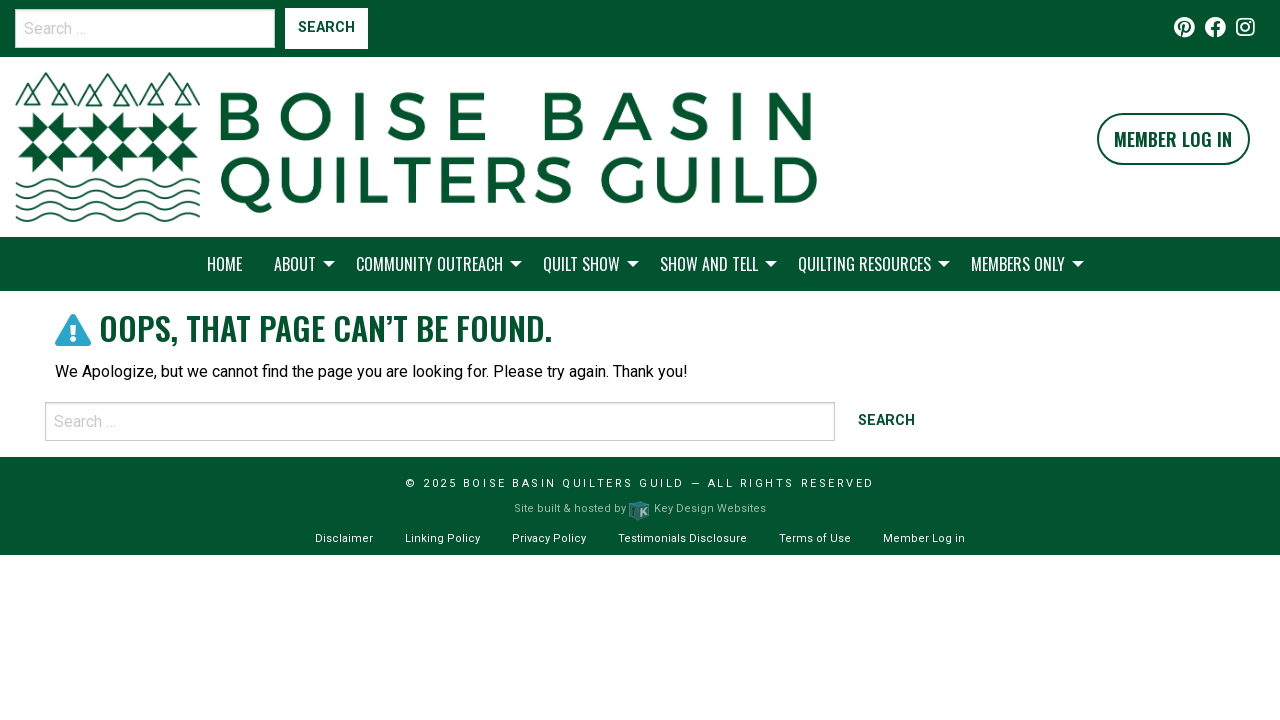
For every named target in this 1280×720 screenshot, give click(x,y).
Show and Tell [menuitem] (709, 264)
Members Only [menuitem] (1018, 264)
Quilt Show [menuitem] (581, 264)
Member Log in (924, 538)
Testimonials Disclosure (682, 538)
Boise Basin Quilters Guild (574, 483)
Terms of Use (815, 538)
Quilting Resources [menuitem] (864, 264)
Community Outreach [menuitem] (429, 264)
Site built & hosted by (639, 508)
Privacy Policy (549, 538)
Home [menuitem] (224, 264)
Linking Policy (442, 538)
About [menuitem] (295, 264)
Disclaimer (344, 538)
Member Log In (1173, 139)
